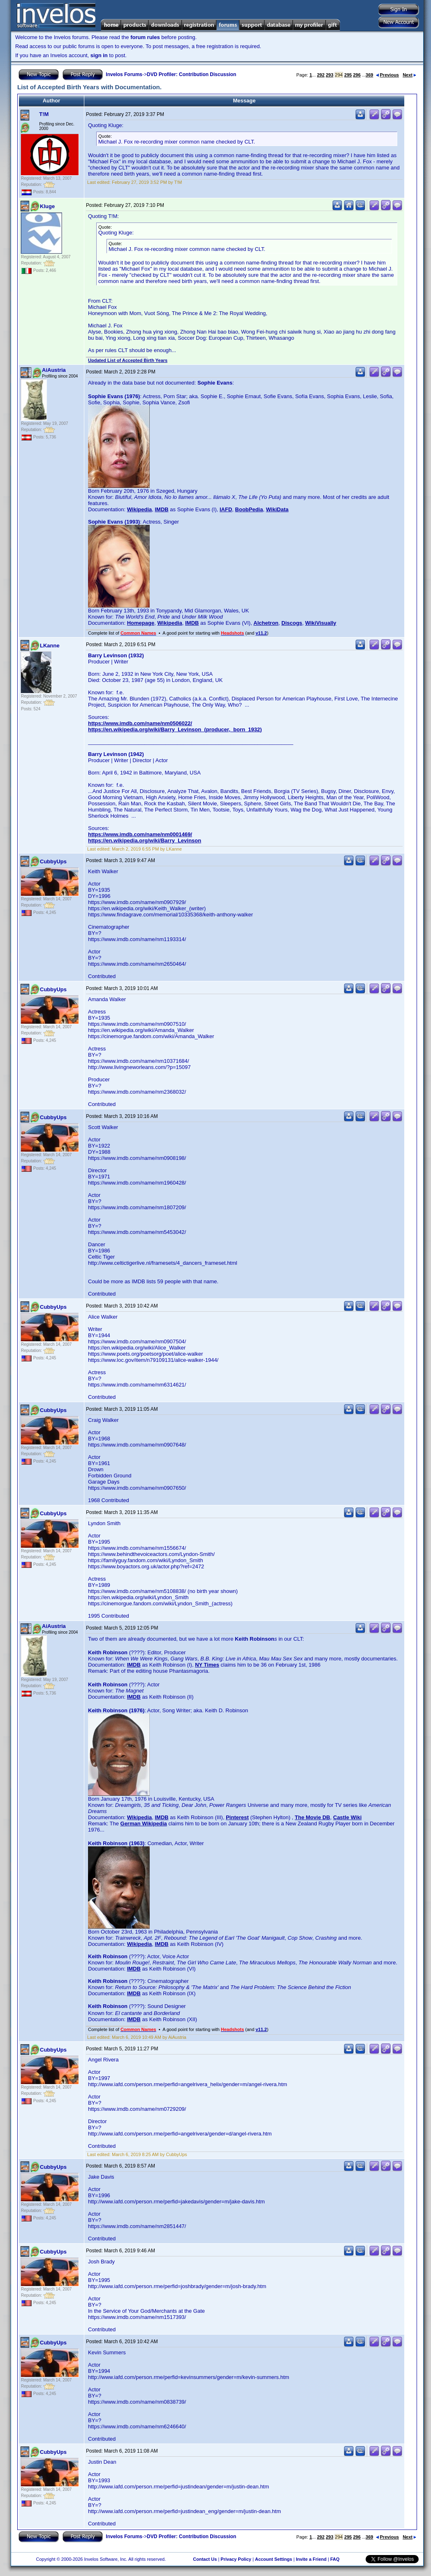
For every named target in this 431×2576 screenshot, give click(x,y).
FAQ (335, 2559)
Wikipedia (139, 509)
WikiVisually (320, 623)
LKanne (50, 645)
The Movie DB (312, 1817)
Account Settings (273, 2559)
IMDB (161, 509)
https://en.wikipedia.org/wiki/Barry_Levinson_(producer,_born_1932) (175, 729)
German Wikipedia (143, 1823)
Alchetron (265, 623)
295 (348, 74)
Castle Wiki (347, 1817)
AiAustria (54, 370)
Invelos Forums (124, 74)
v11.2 (261, 633)
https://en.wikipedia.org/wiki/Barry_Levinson (144, 840)
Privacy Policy (235, 2559)
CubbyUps (53, 861)
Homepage (140, 623)
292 (320, 74)
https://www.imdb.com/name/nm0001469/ (140, 834)
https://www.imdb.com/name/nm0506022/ (140, 723)
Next (409, 74)
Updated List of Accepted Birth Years (127, 360)
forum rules (145, 37)
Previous (387, 74)
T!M (44, 114)
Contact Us (205, 2559)
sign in (99, 55)
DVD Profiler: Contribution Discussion (191, 74)
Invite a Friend (311, 2559)
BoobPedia (249, 509)
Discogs (291, 623)
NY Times (207, 1665)
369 (369, 74)
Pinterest (237, 1817)
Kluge (47, 206)
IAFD (226, 509)
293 (329, 74)
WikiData (277, 509)
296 (356, 74)
